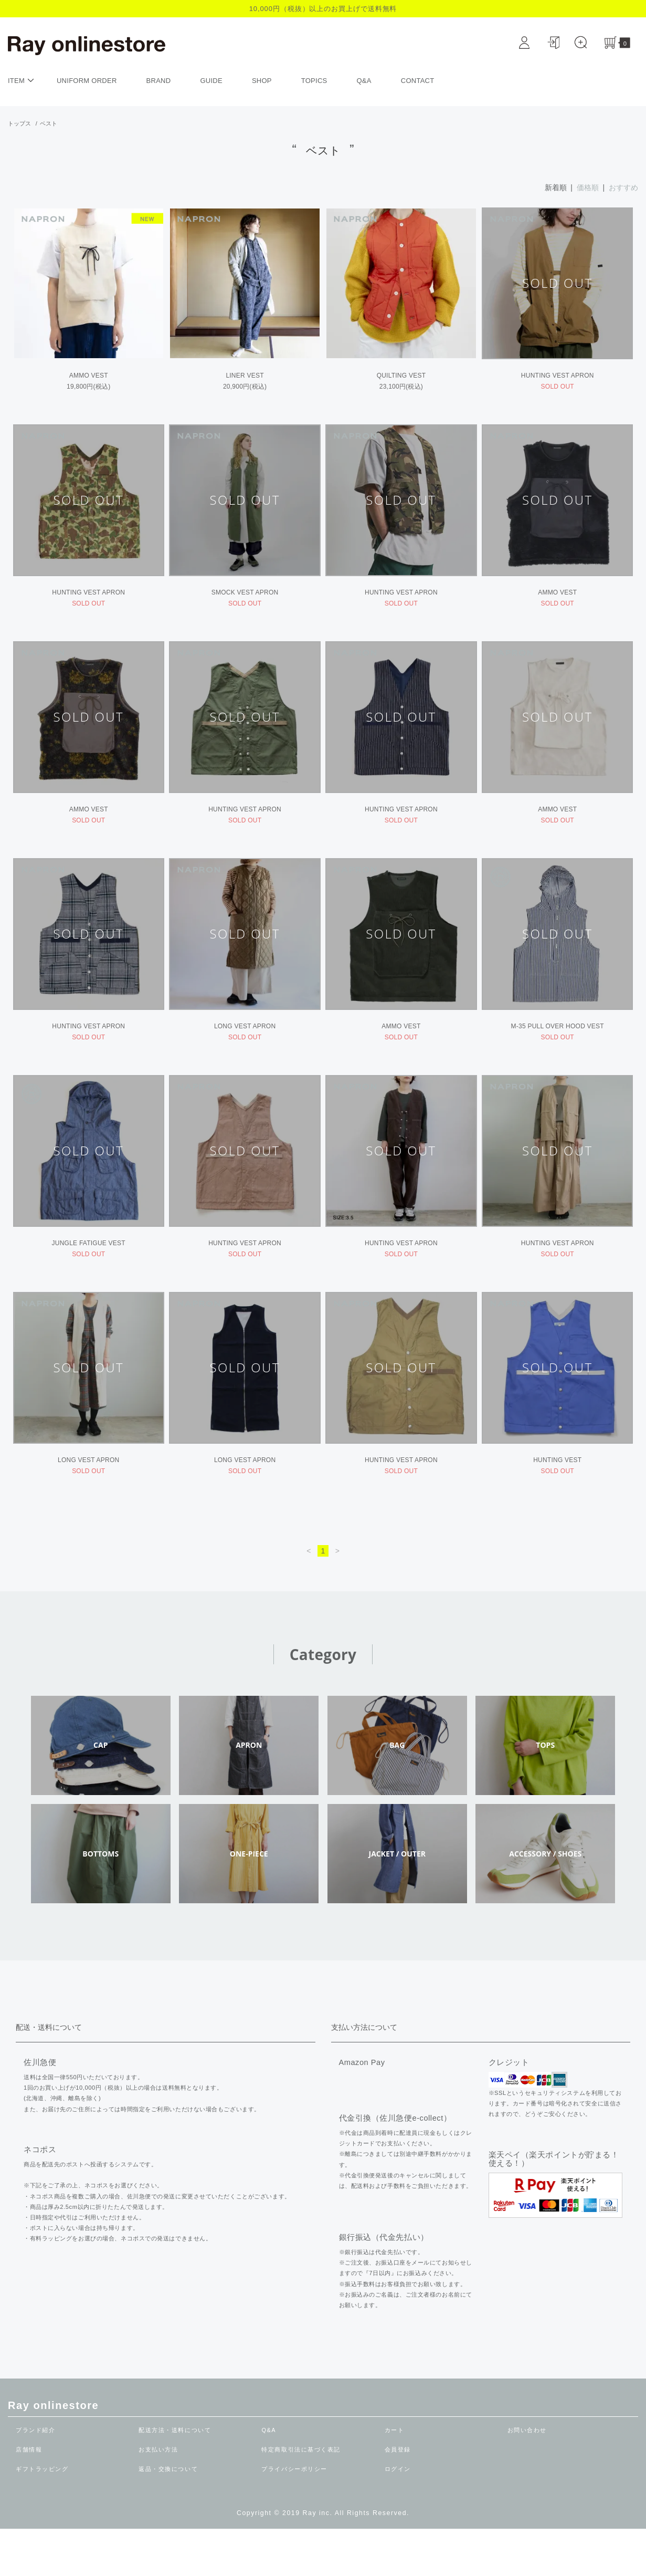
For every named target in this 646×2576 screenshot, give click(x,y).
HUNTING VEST (557, 1503)
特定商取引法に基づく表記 (303, 2496)
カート (395, 2477)
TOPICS (314, 81)
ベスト (48, 123)
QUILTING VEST (401, 379)
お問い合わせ (528, 2477)
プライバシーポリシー (296, 2516)
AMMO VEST (116, 379)
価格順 (588, 187)
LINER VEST (244, 379)
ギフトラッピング (44, 2516)
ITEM (21, 80)
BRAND (158, 81)
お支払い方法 (160, 2496)
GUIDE (211, 81)
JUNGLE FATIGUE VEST (88, 1278)
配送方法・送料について (178, 2477)
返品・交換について (171, 2516)
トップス (19, 123)
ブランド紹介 (37, 2477)
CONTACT (418, 81)
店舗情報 (30, 2496)
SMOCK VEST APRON (245, 604)
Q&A (364, 81)
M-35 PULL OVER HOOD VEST (557, 1054)
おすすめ (623, 187)
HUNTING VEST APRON (557, 379)
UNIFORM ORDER (87, 81)
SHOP (262, 81)
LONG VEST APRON (245, 1054)
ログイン (399, 2516)
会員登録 (399, 2496)
